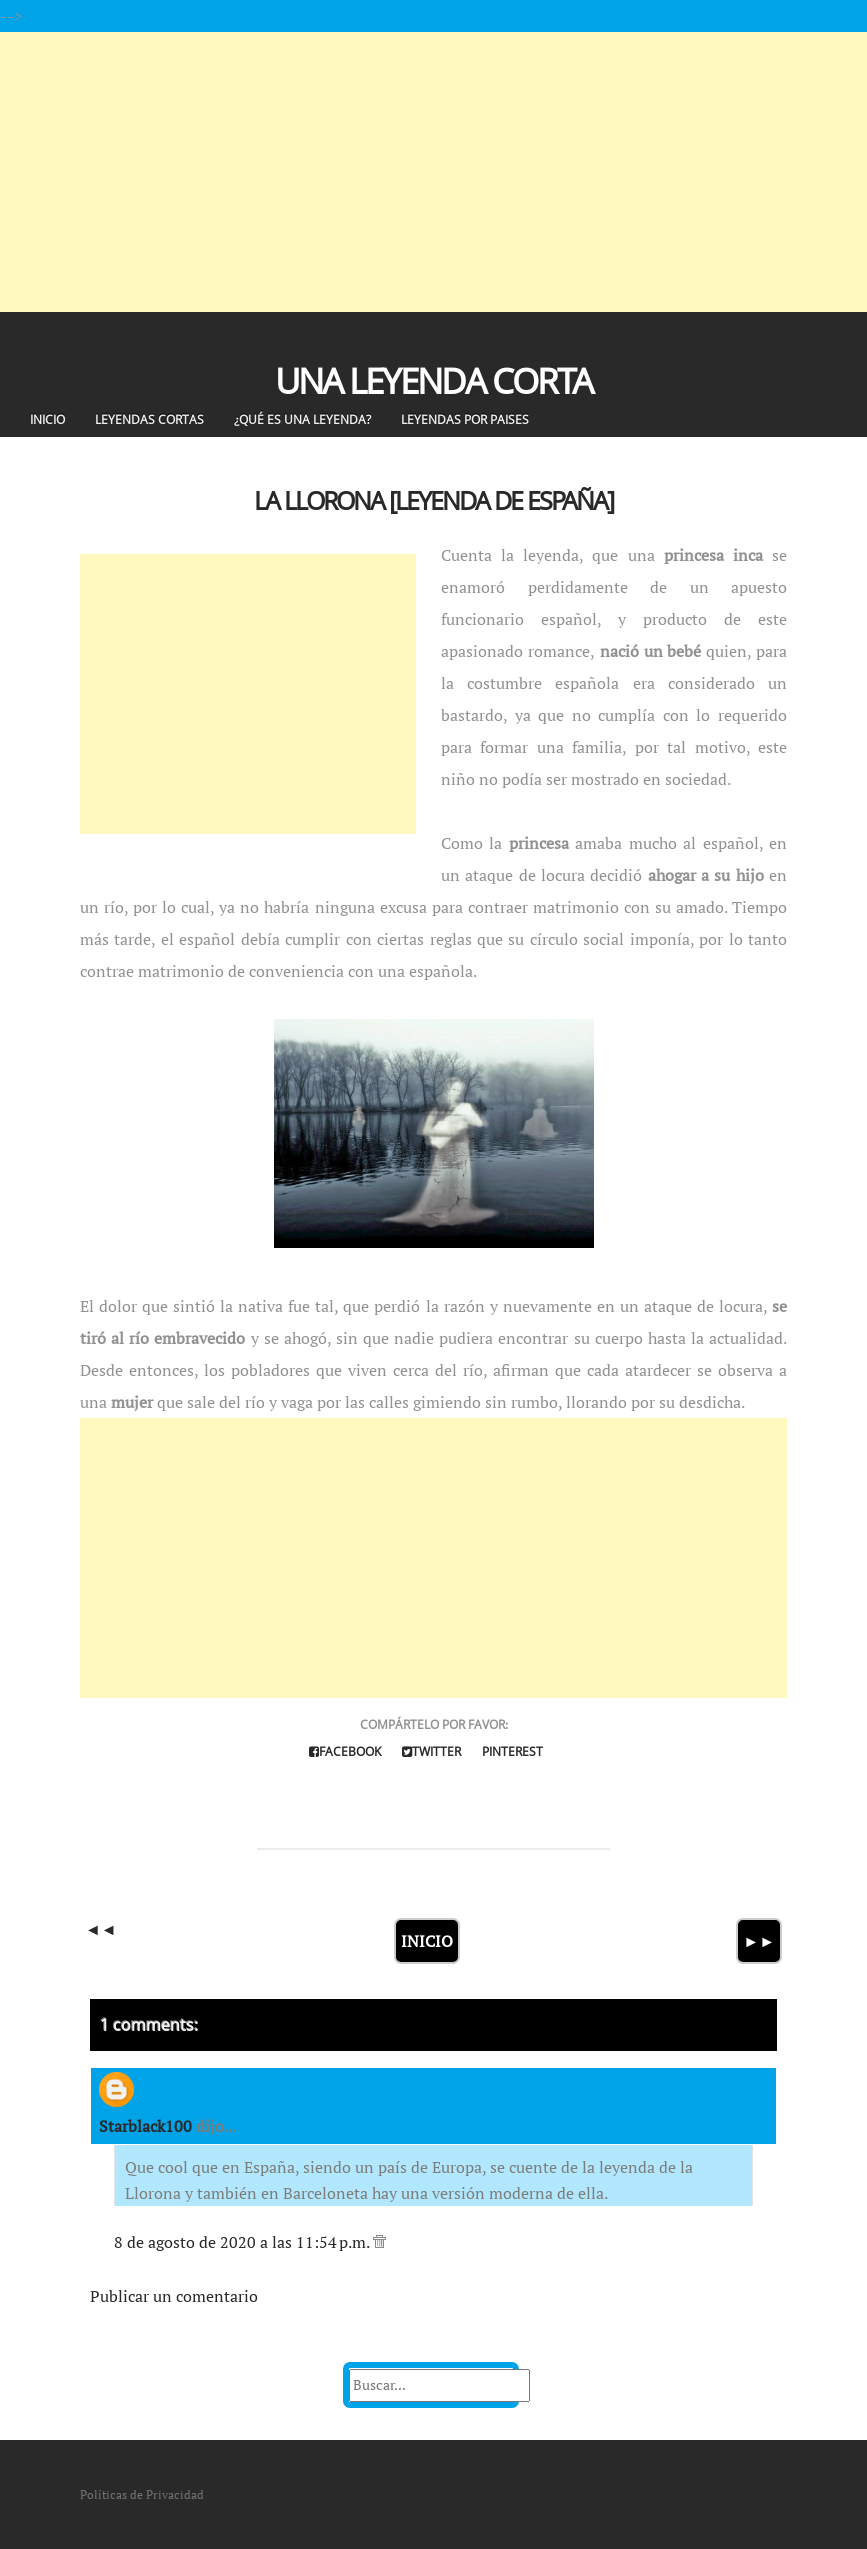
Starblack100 (145, 2126)
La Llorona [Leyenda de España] (433, 500)
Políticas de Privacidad (142, 2494)
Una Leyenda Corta (433, 380)
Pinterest (512, 1751)
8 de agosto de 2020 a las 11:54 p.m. (243, 2242)
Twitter (431, 1751)
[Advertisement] (433, 172)
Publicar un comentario (174, 2296)
